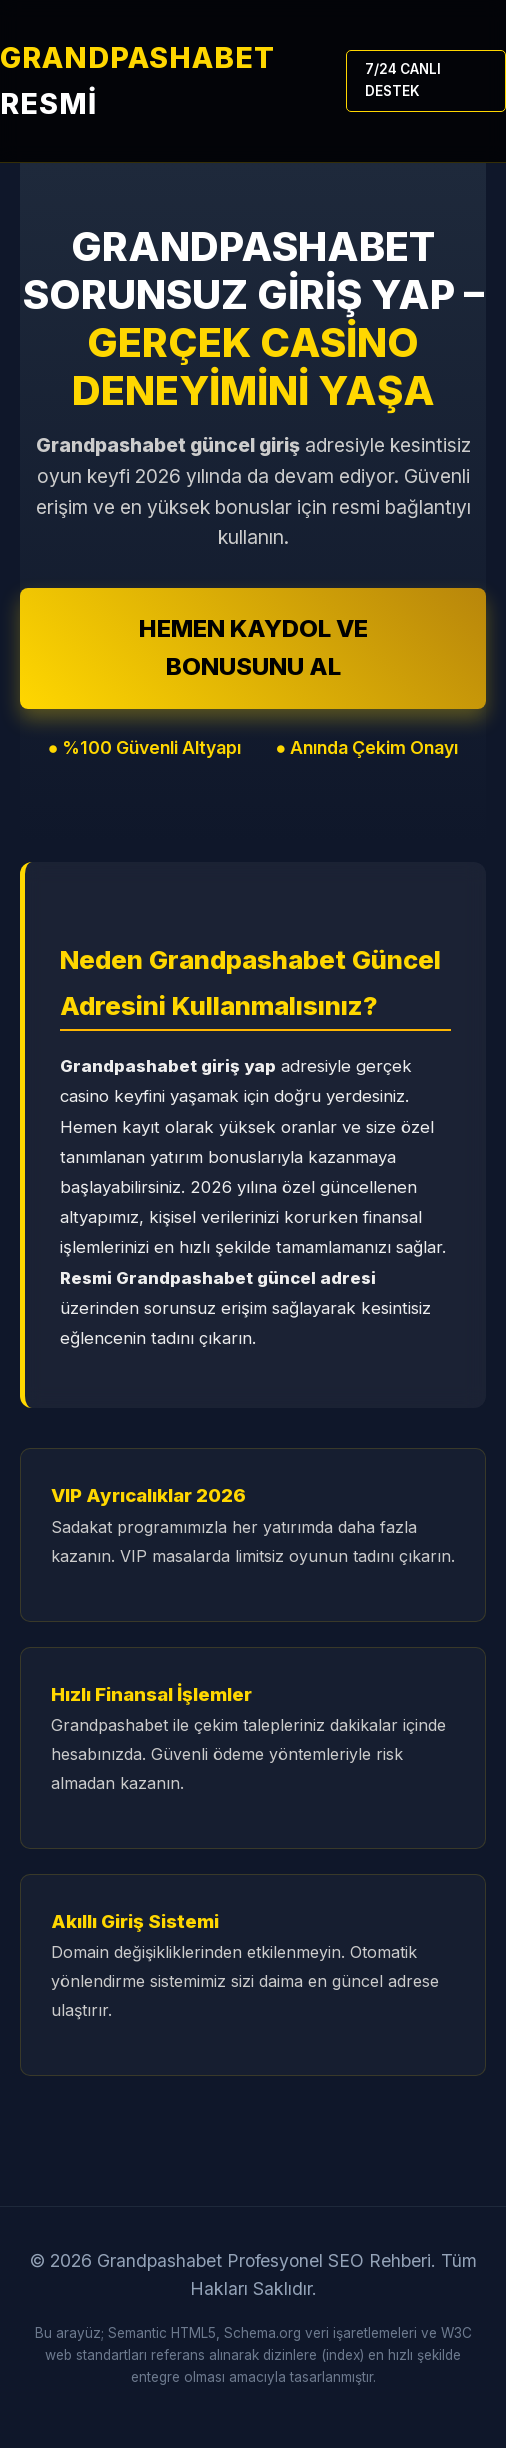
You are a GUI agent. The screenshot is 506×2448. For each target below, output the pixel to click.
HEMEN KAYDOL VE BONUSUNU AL (253, 647)
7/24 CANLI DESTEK (403, 80)
